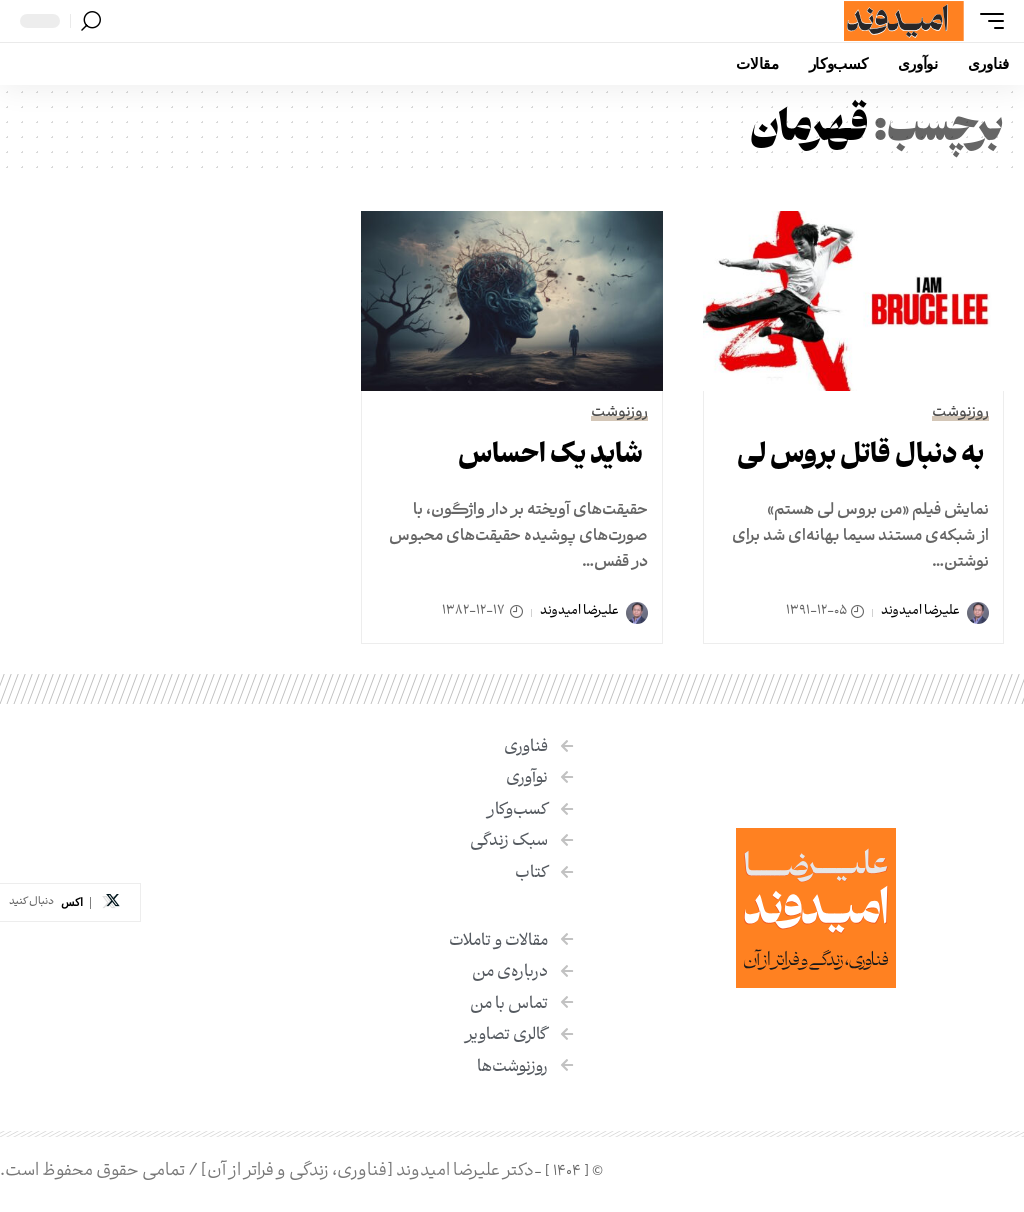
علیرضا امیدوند (920, 612)
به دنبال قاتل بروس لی (860, 457)
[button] (987, 21)
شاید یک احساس (550, 457)
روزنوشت (960, 413)
